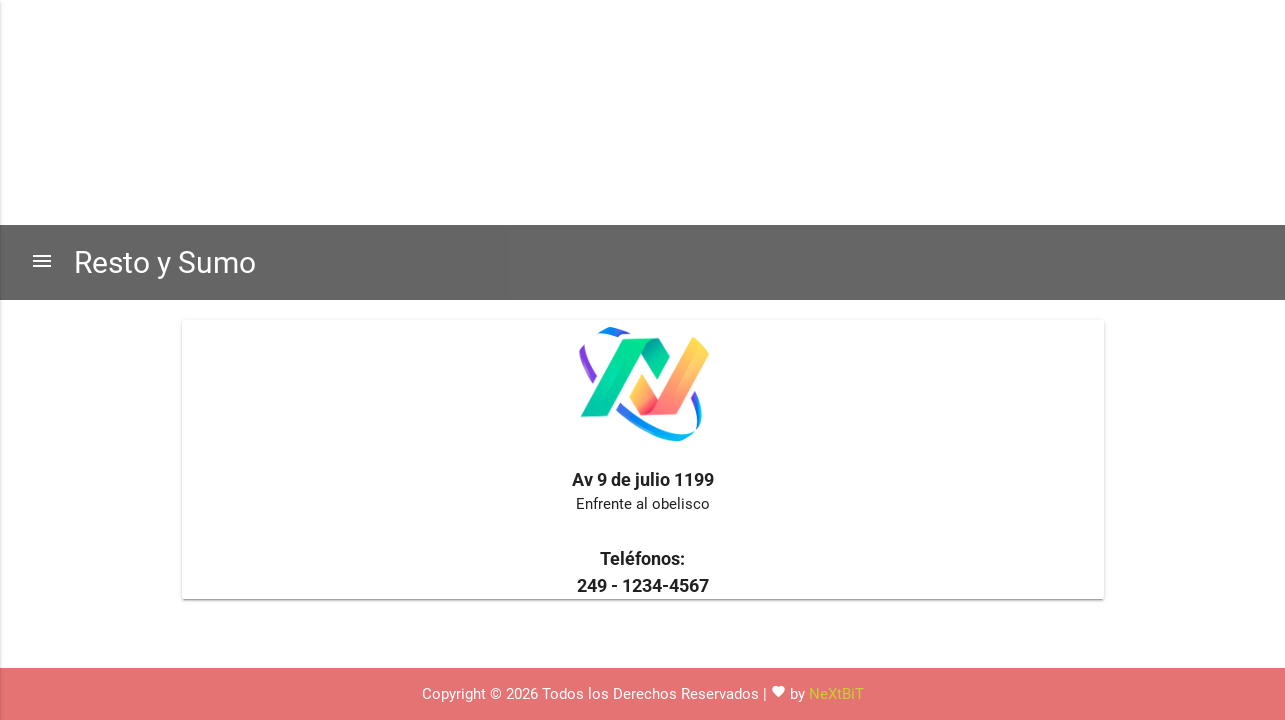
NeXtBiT (836, 694)
